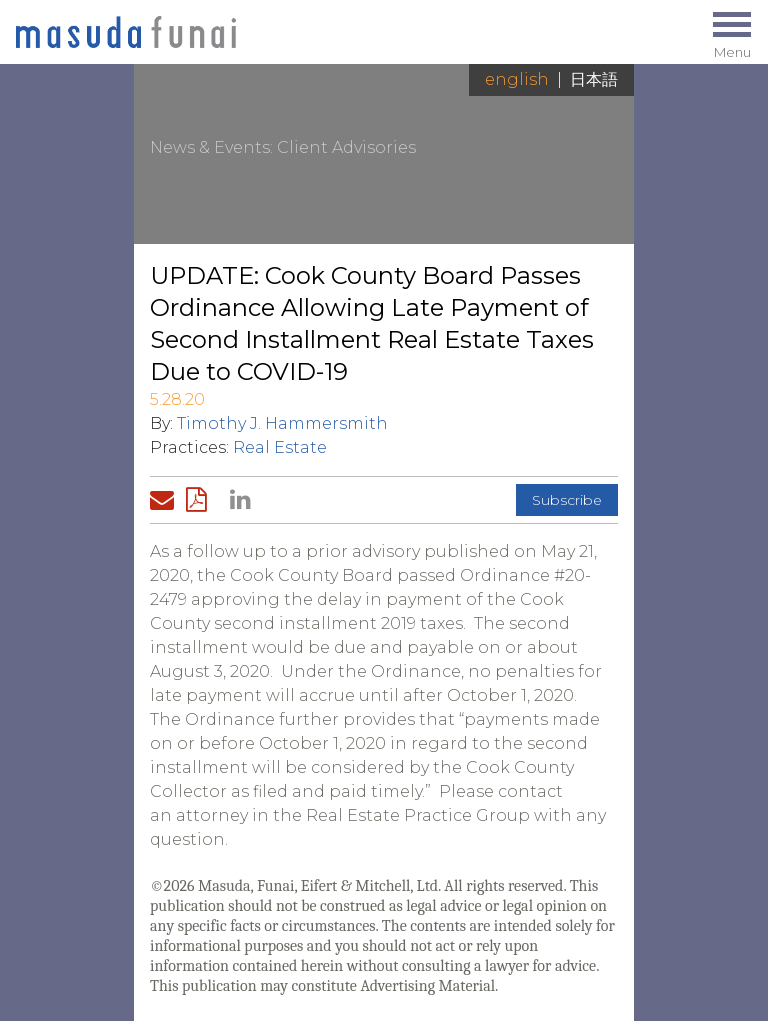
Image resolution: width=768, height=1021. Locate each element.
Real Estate (280, 447)
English (517, 79)
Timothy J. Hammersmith (282, 423)
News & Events (210, 147)
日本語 (594, 79)
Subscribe (567, 500)
